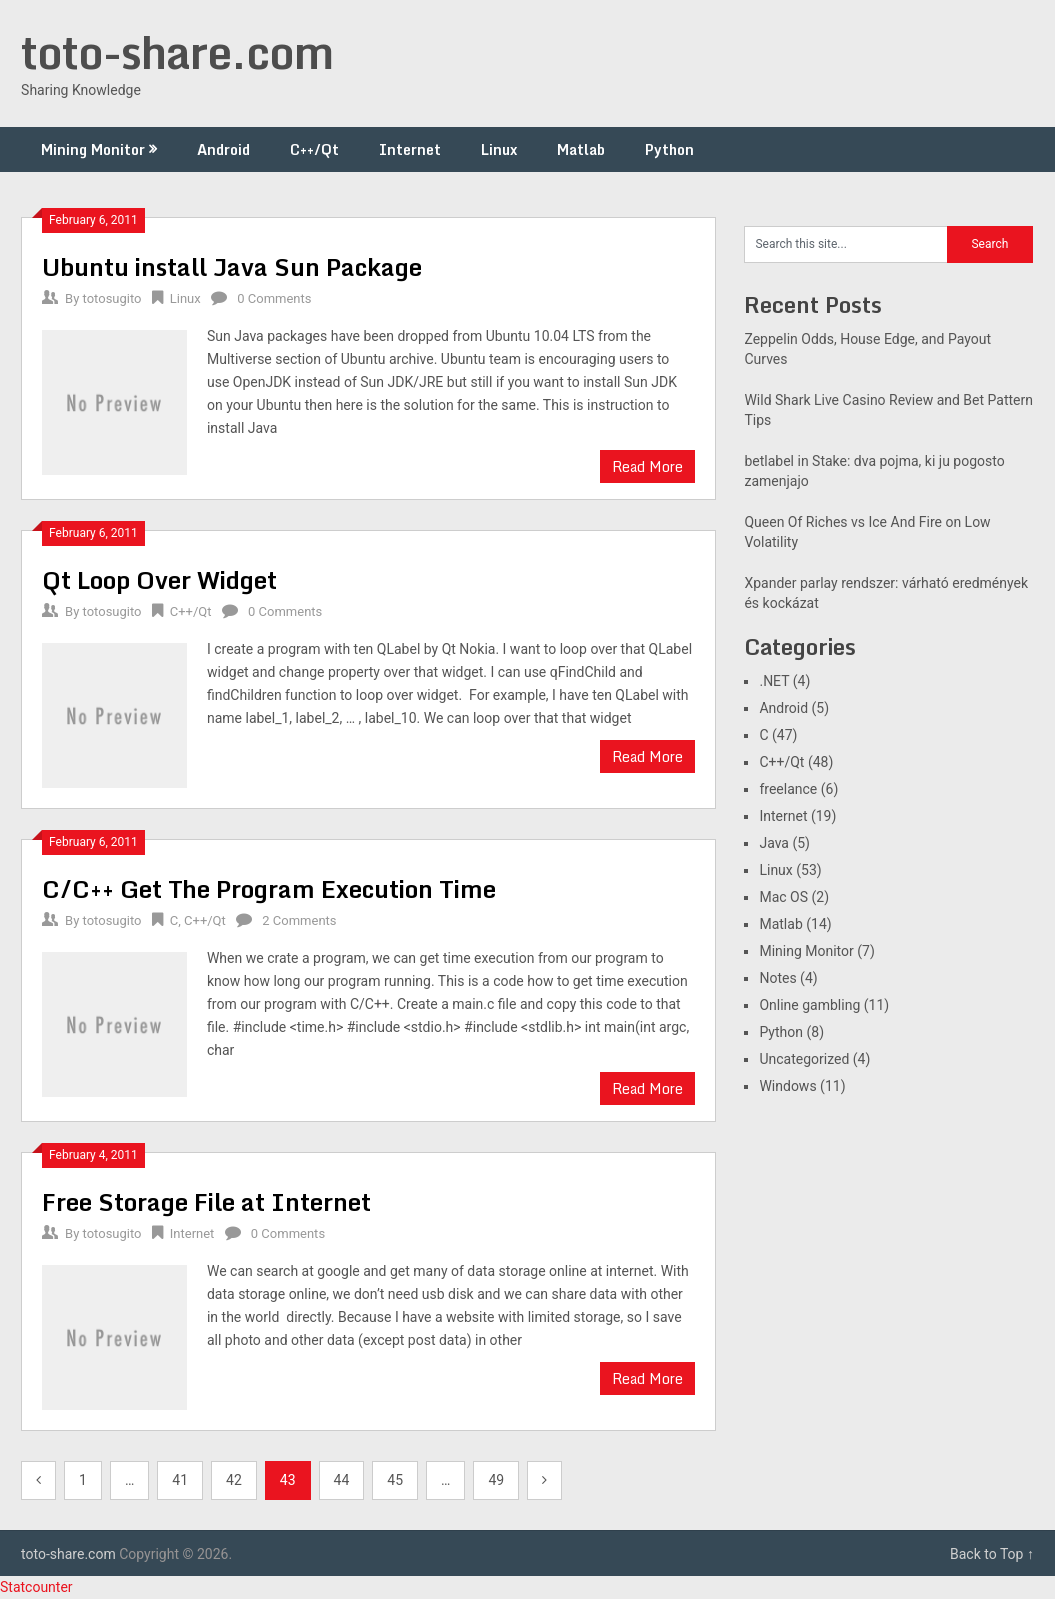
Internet (410, 149)
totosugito (112, 298)
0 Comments (274, 298)
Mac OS (783, 897)
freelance (788, 789)
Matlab (581, 149)
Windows (787, 1086)
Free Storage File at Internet (206, 1201)
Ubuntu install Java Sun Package (232, 266)
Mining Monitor (93, 149)
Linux (499, 149)
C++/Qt (314, 149)
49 (496, 1480)
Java (774, 843)
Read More (647, 466)
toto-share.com (177, 52)
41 (180, 1480)
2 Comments (299, 920)
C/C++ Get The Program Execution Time (269, 888)
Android (223, 149)
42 (234, 1480)
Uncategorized (804, 1059)
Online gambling (809, 1005)
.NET (774, 681)
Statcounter (36, 1587)
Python (669, 149)
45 (395, 1480)
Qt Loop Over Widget (159, 579)
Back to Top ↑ (992, 1554)
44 (342, 1480)
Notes (777, 978)
